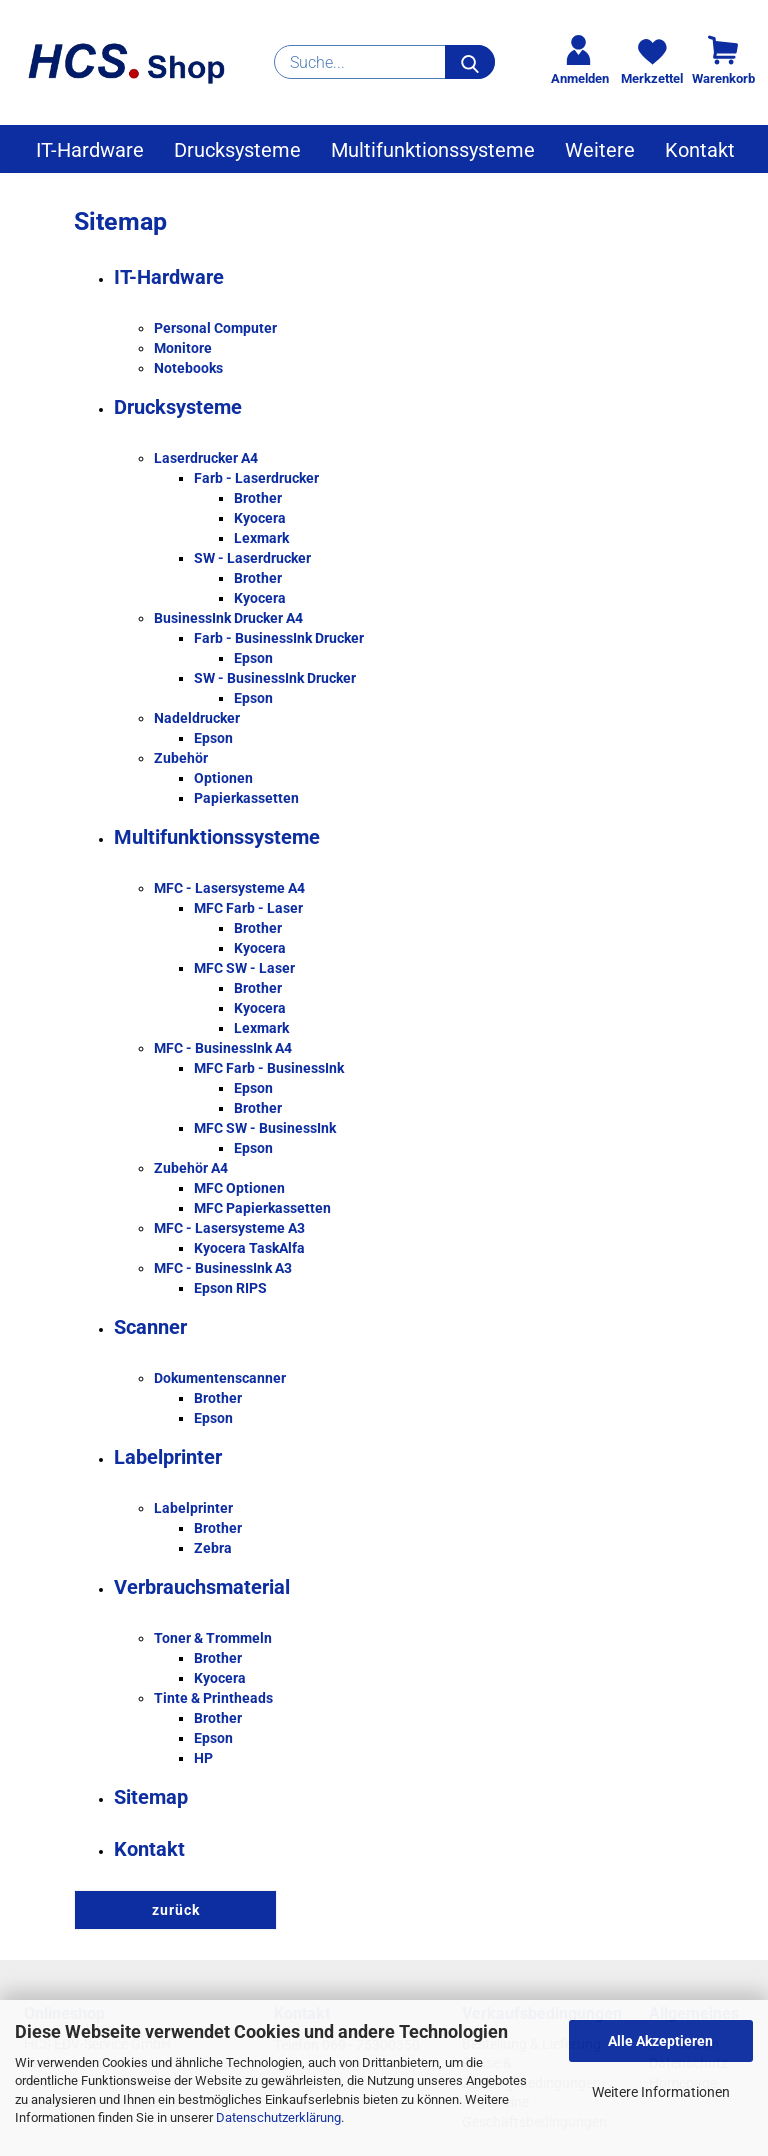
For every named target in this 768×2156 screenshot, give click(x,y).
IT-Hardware (90, 150)
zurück (176, 1910)
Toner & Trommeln (213, 1638)
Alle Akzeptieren (660, 2041)
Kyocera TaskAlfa (249, 1248)
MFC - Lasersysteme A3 (229, 1228)
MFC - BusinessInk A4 (223, 1048)
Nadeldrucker (197, 718)
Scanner (150, 1327)
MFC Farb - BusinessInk (269, 1068)
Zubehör (181, 758)
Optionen (223, 778)
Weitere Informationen (661, 2092)
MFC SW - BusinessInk (265, 1128)
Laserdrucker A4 (206, 458)
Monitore (183, 348)
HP (203, 1758)
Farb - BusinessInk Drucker (279, 638)
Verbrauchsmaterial (202, 1587)
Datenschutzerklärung (278, 2117)
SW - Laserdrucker (252, 558)
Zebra (213, 1548)
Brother (258, 498)
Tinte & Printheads (213, 1698)
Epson (253, 658)
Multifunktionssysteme (433, 150)
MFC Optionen (239, 1188)
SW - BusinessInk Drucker (275, 678)
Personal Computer (215, 328)
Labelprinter (168, 1457)
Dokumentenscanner (220, 1378)
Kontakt (700, 150)
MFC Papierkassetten (262, 1208)
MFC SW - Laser (244, 968)
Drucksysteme (237, 150)
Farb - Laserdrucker (256, 478)
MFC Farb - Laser (248, 908)
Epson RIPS (230, 1288)
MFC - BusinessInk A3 (223, 1268)
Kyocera (260, 518)
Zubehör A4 (191, 1168)
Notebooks (188, 368)
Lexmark (261, 538)
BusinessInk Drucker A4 (228, 618)
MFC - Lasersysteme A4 (229, 888)
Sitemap (151, 1797)
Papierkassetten (246, 798)
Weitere (600, 150)
